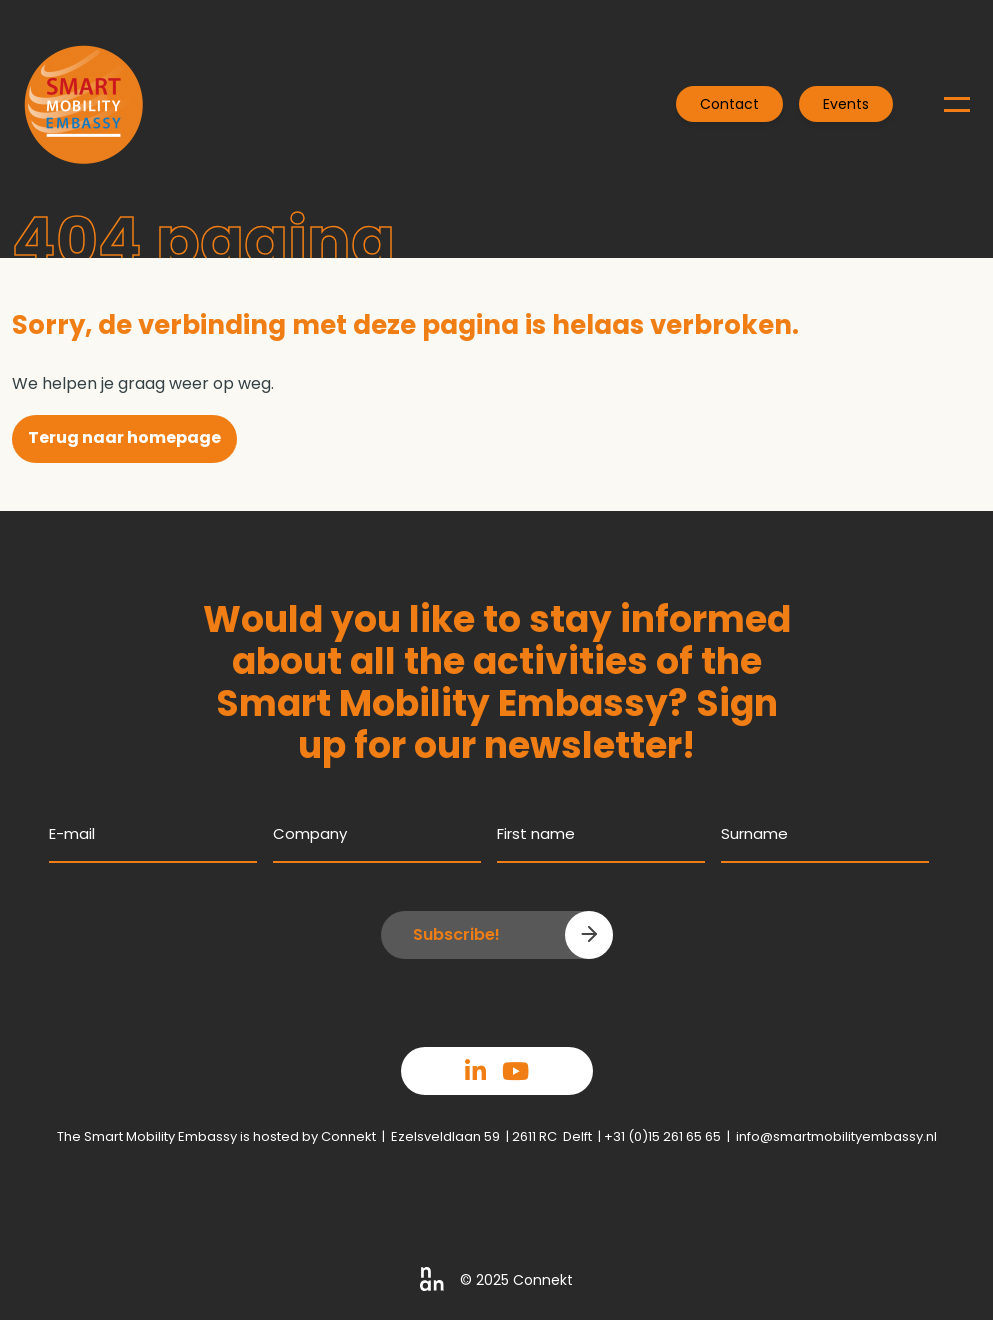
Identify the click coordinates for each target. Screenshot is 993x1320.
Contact (729, 104)
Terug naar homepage (124, 437)
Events (846, 104)
